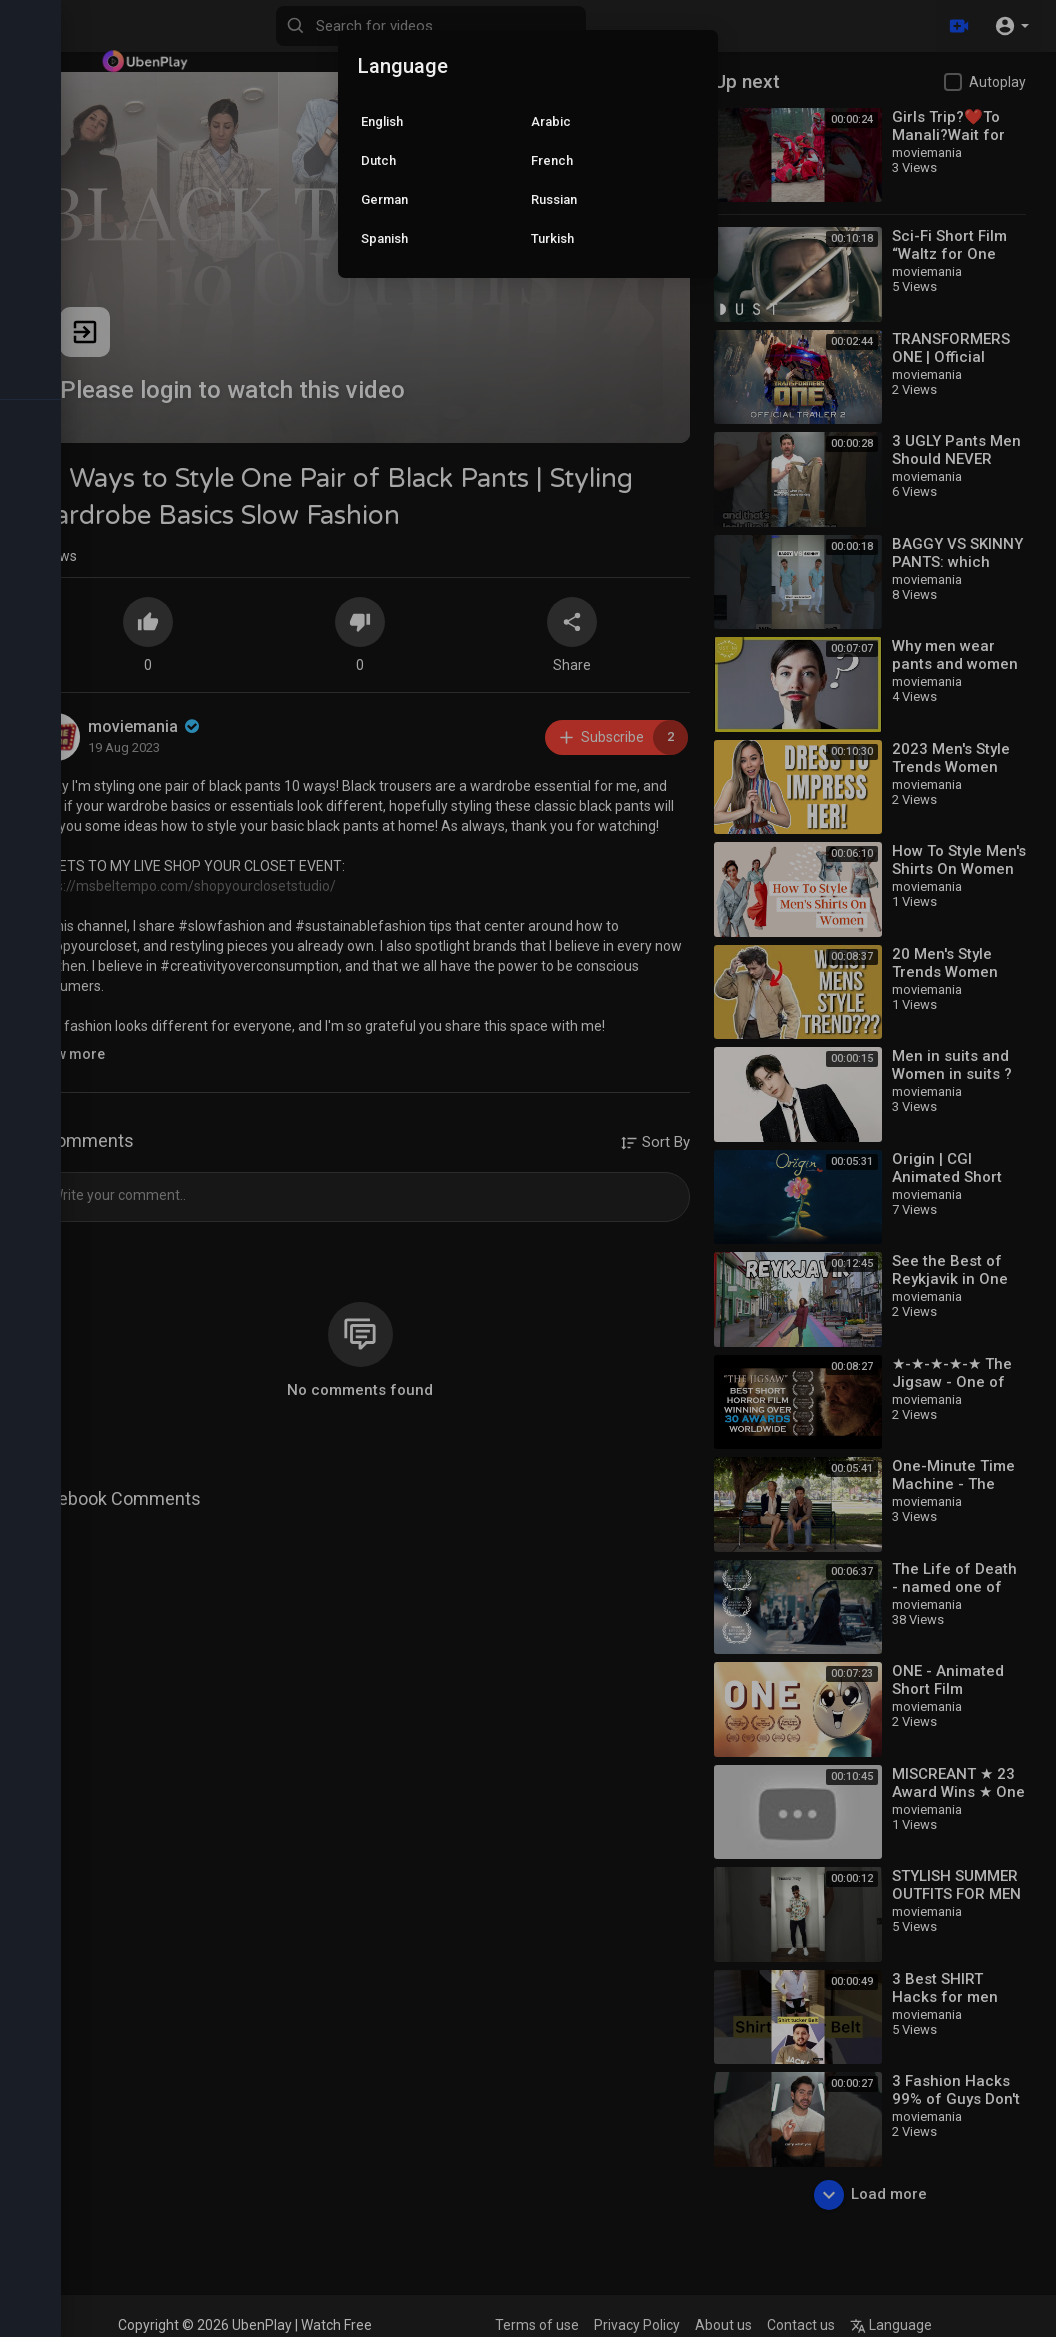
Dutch (378, 160)
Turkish (552, 238)
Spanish (384, 238)
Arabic (551, 121)
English (382, 121)
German (384, 199)
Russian (554, 199)
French (552, 160)
